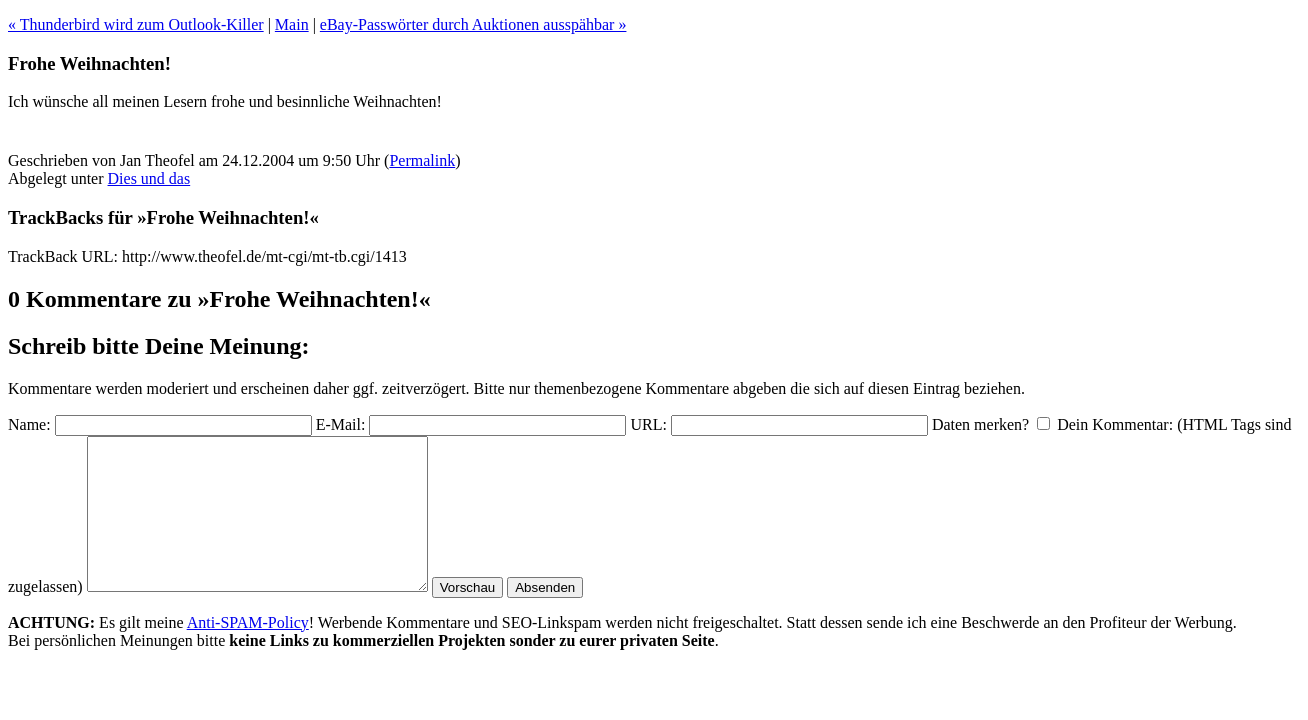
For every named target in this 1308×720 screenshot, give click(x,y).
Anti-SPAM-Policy (248, 652)
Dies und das (149, 178)
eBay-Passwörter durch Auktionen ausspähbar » (473, 24)
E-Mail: (341, 424)
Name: (29, 424)
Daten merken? (980, 424)
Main (292, 24)
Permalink (422, 160)
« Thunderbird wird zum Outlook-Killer (136, 24)
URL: (648, 424)
